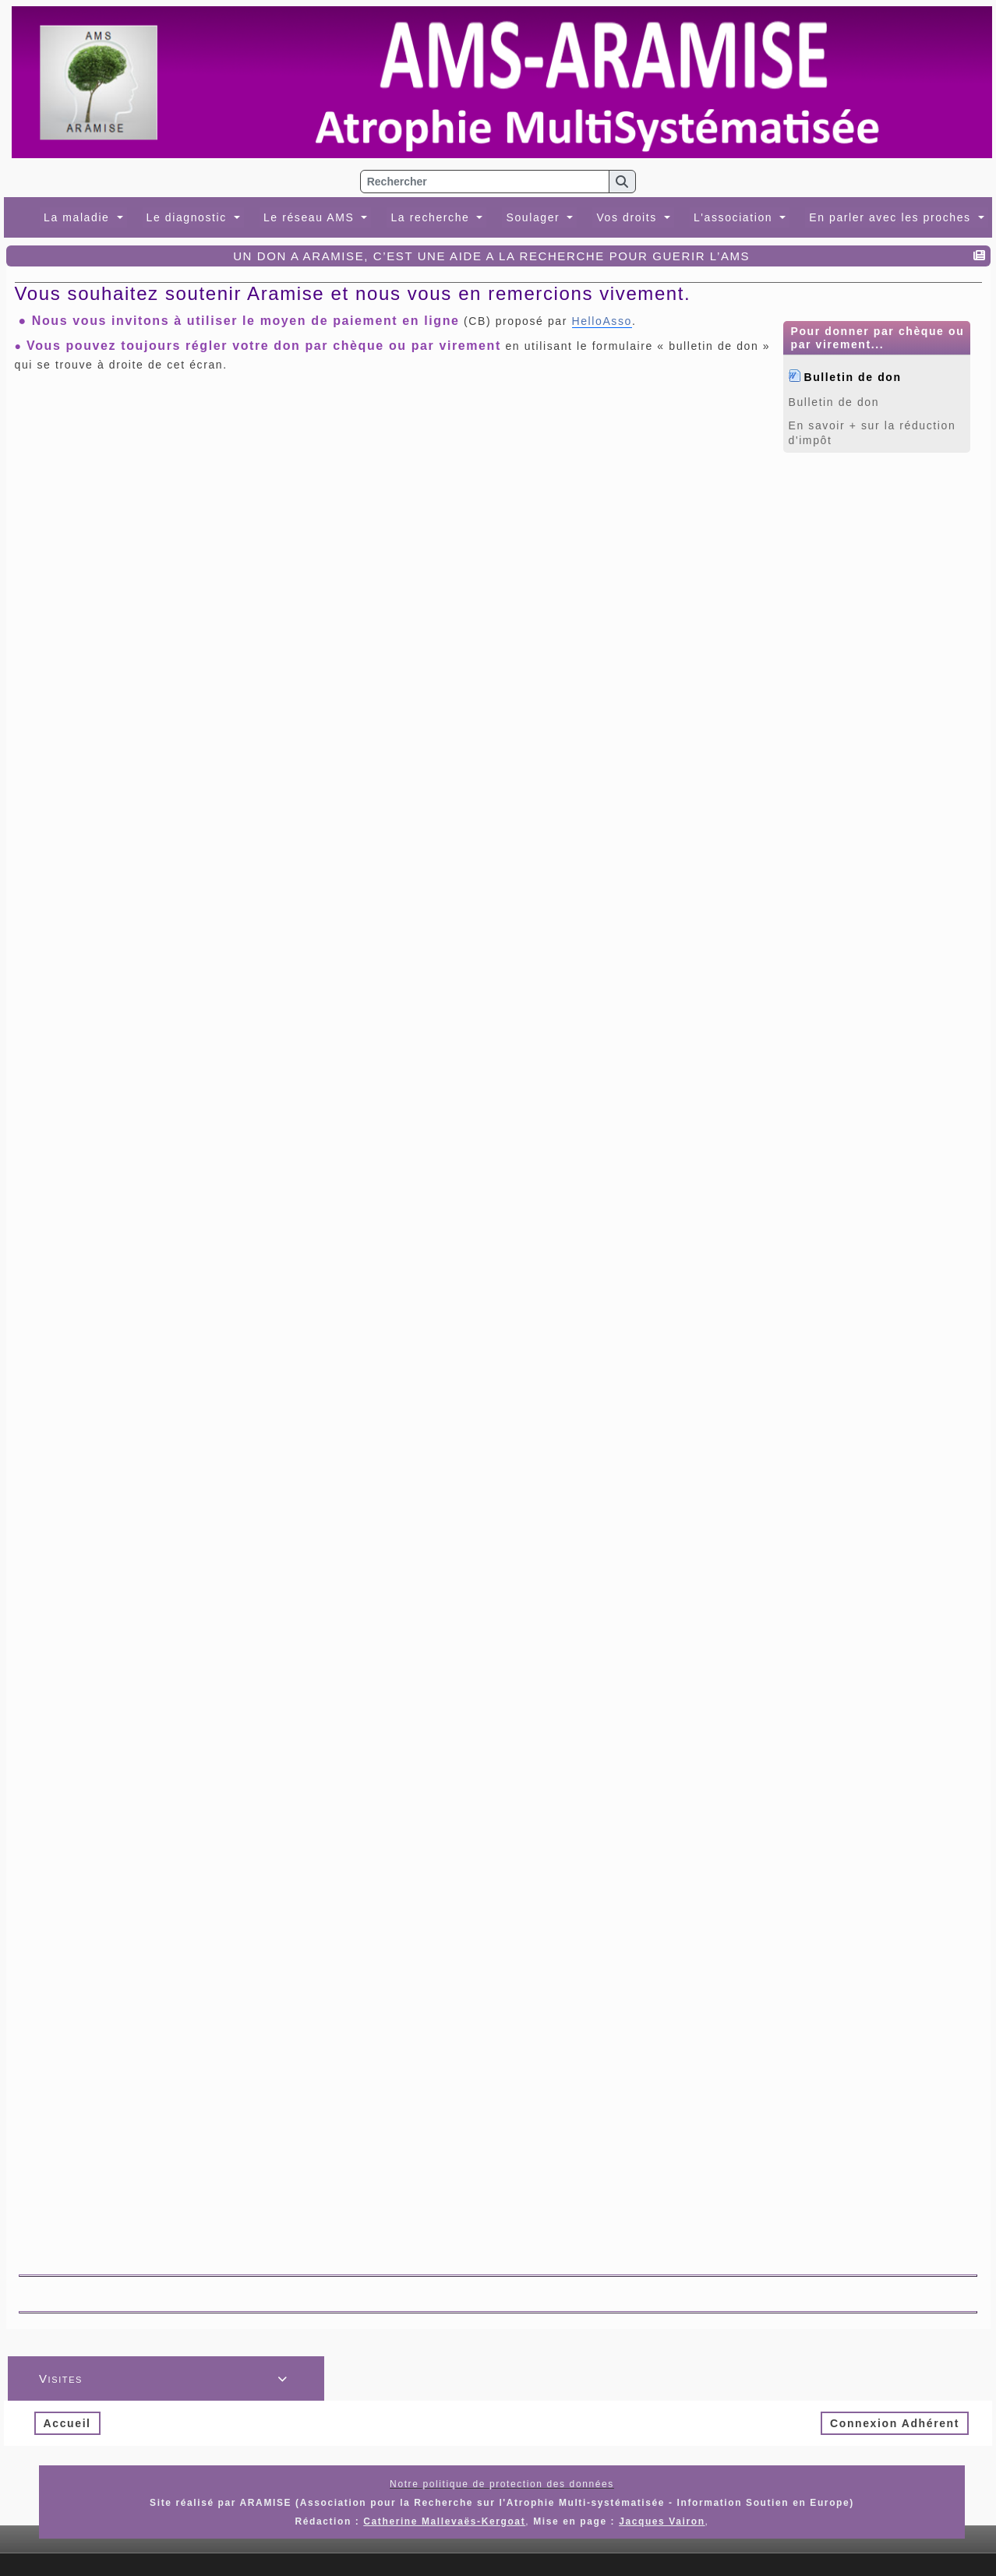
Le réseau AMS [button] (310, 217)
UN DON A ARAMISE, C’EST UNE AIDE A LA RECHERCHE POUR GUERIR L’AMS (493, 256)
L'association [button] (735, 217)
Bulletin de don (853, 376)
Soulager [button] (534, 217)
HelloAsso (602, 321)
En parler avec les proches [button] (892, 217)
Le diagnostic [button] (189, 217)
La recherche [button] (431, 217)
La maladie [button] (79, 217)
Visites (166, 2378)
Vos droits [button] (628, 217)
